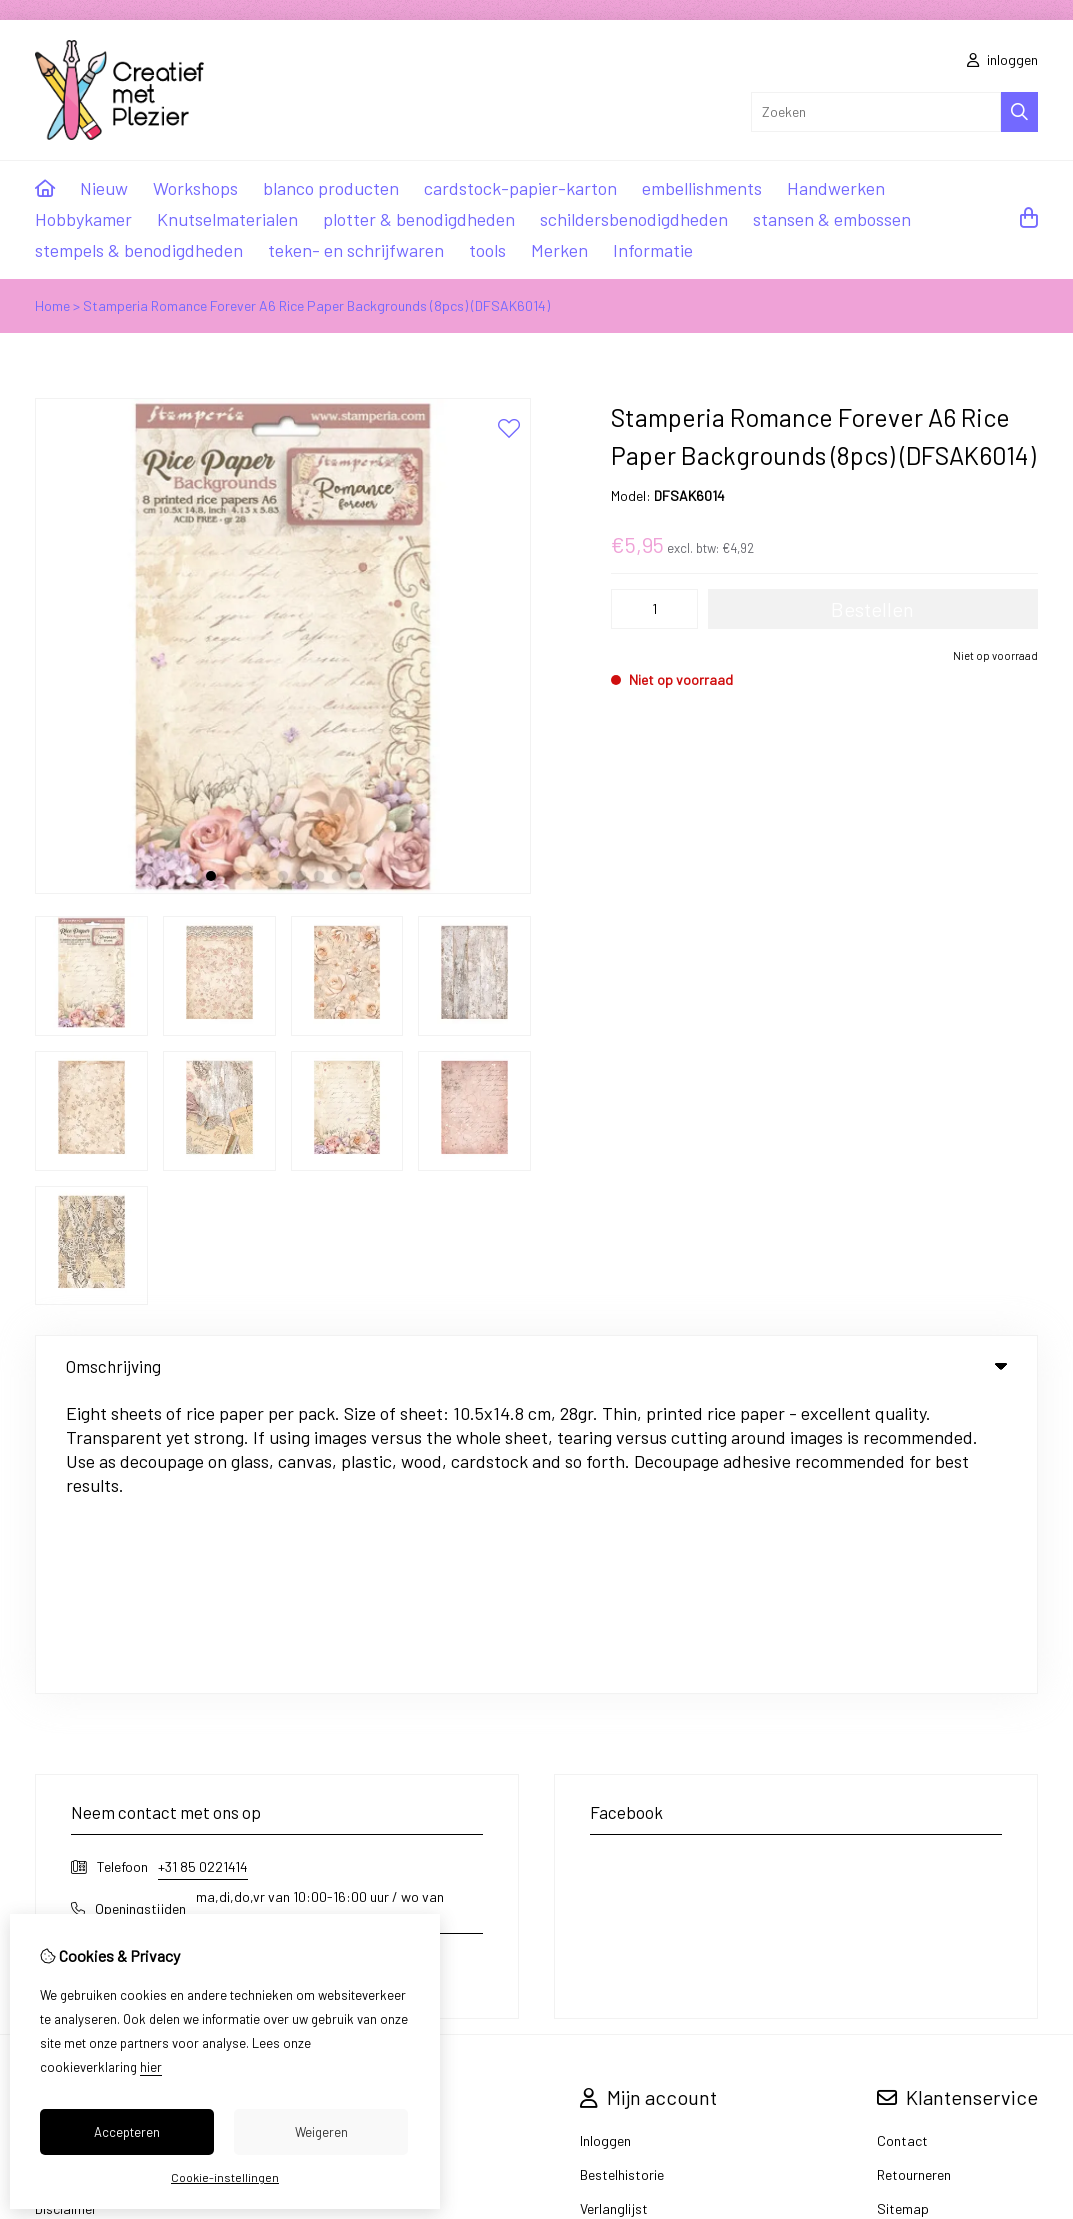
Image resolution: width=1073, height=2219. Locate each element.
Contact (902, 1843)
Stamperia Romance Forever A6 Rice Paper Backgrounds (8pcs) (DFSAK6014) (316, 305)
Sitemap (903, 1911)
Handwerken (836, 188)
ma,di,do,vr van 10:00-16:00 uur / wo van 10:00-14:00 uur (320, 1611)
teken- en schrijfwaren (356, 250)
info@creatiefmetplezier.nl (174, 1682)
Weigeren (321, 2132)
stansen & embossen (832, 219)
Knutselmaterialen (227, 219)
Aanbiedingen (379, 1877)
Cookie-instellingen (225, 2177)
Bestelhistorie (622, 1877)
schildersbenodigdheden (634, 219)
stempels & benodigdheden (139, 250)
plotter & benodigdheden (419, 219)
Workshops (195, 188)
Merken (559, 250)
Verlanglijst (614, 1911)
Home (52, 305)
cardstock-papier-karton (520, 188)
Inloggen (605, 1843)
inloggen (1002, 59)
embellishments (702, 188)
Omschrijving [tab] (536, 1366)
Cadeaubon (373, 1843)
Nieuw (104, 188)
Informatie (653, 250)
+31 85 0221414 (203, 1569)
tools (487, 250)
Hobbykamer (83, 219)
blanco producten (331, 188)
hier (151, 2067)
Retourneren (914, 1877)
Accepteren (127, 2132)
